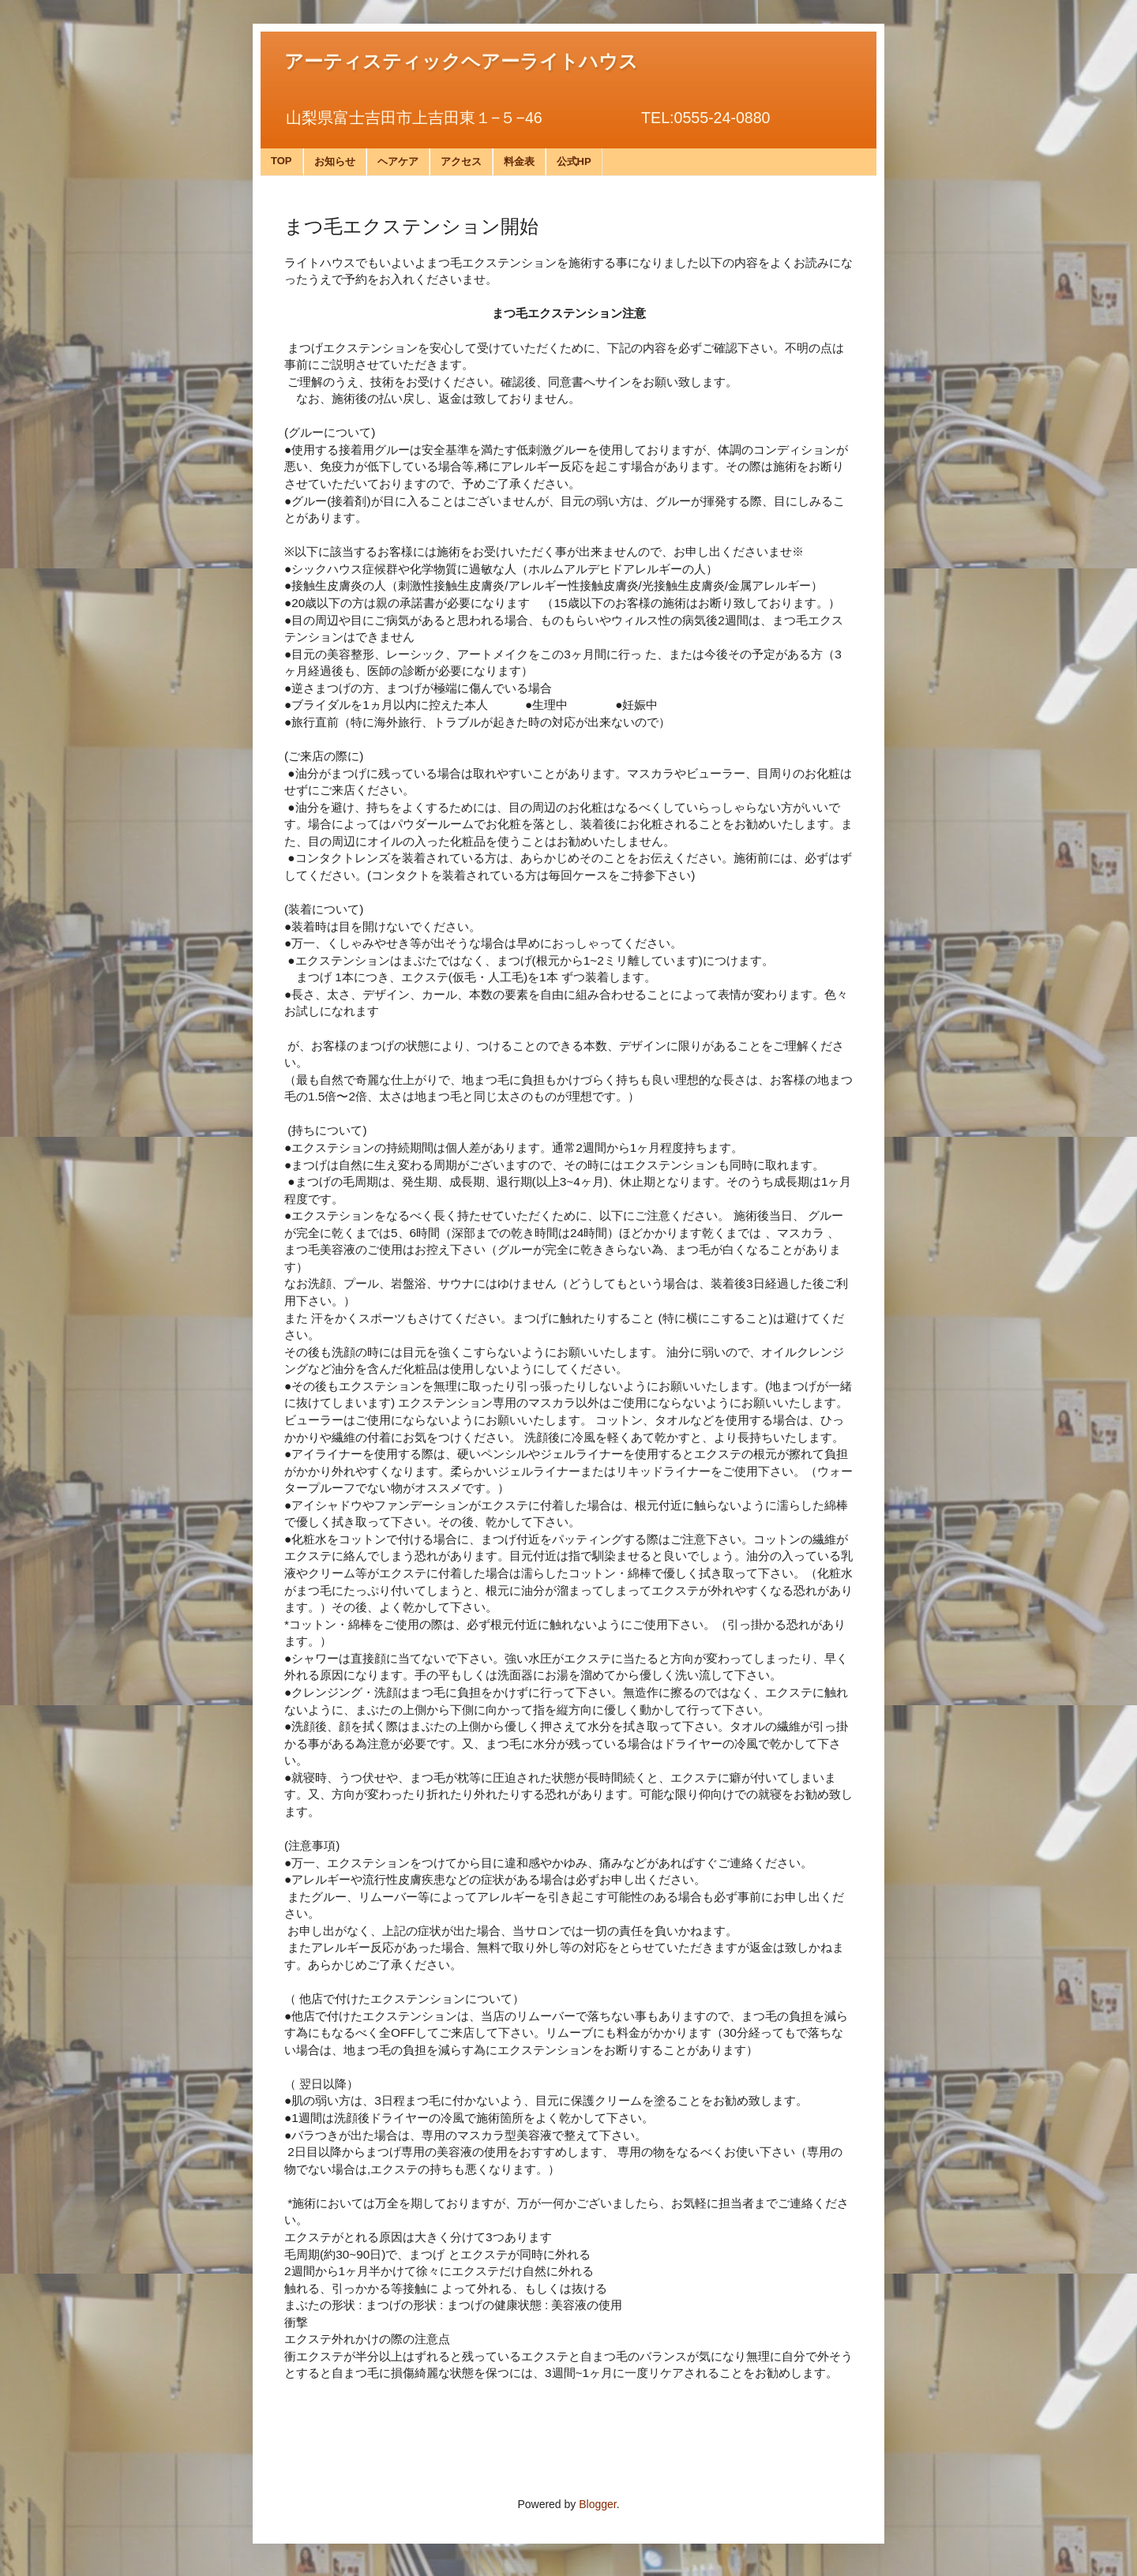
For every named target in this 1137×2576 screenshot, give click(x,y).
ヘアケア (397, 161)
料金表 (519, 161)
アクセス (461, 161)
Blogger (597, 2504)
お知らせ (334, 161)
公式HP (574, 161)
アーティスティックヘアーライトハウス (461, 61)
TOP (281, 161)
